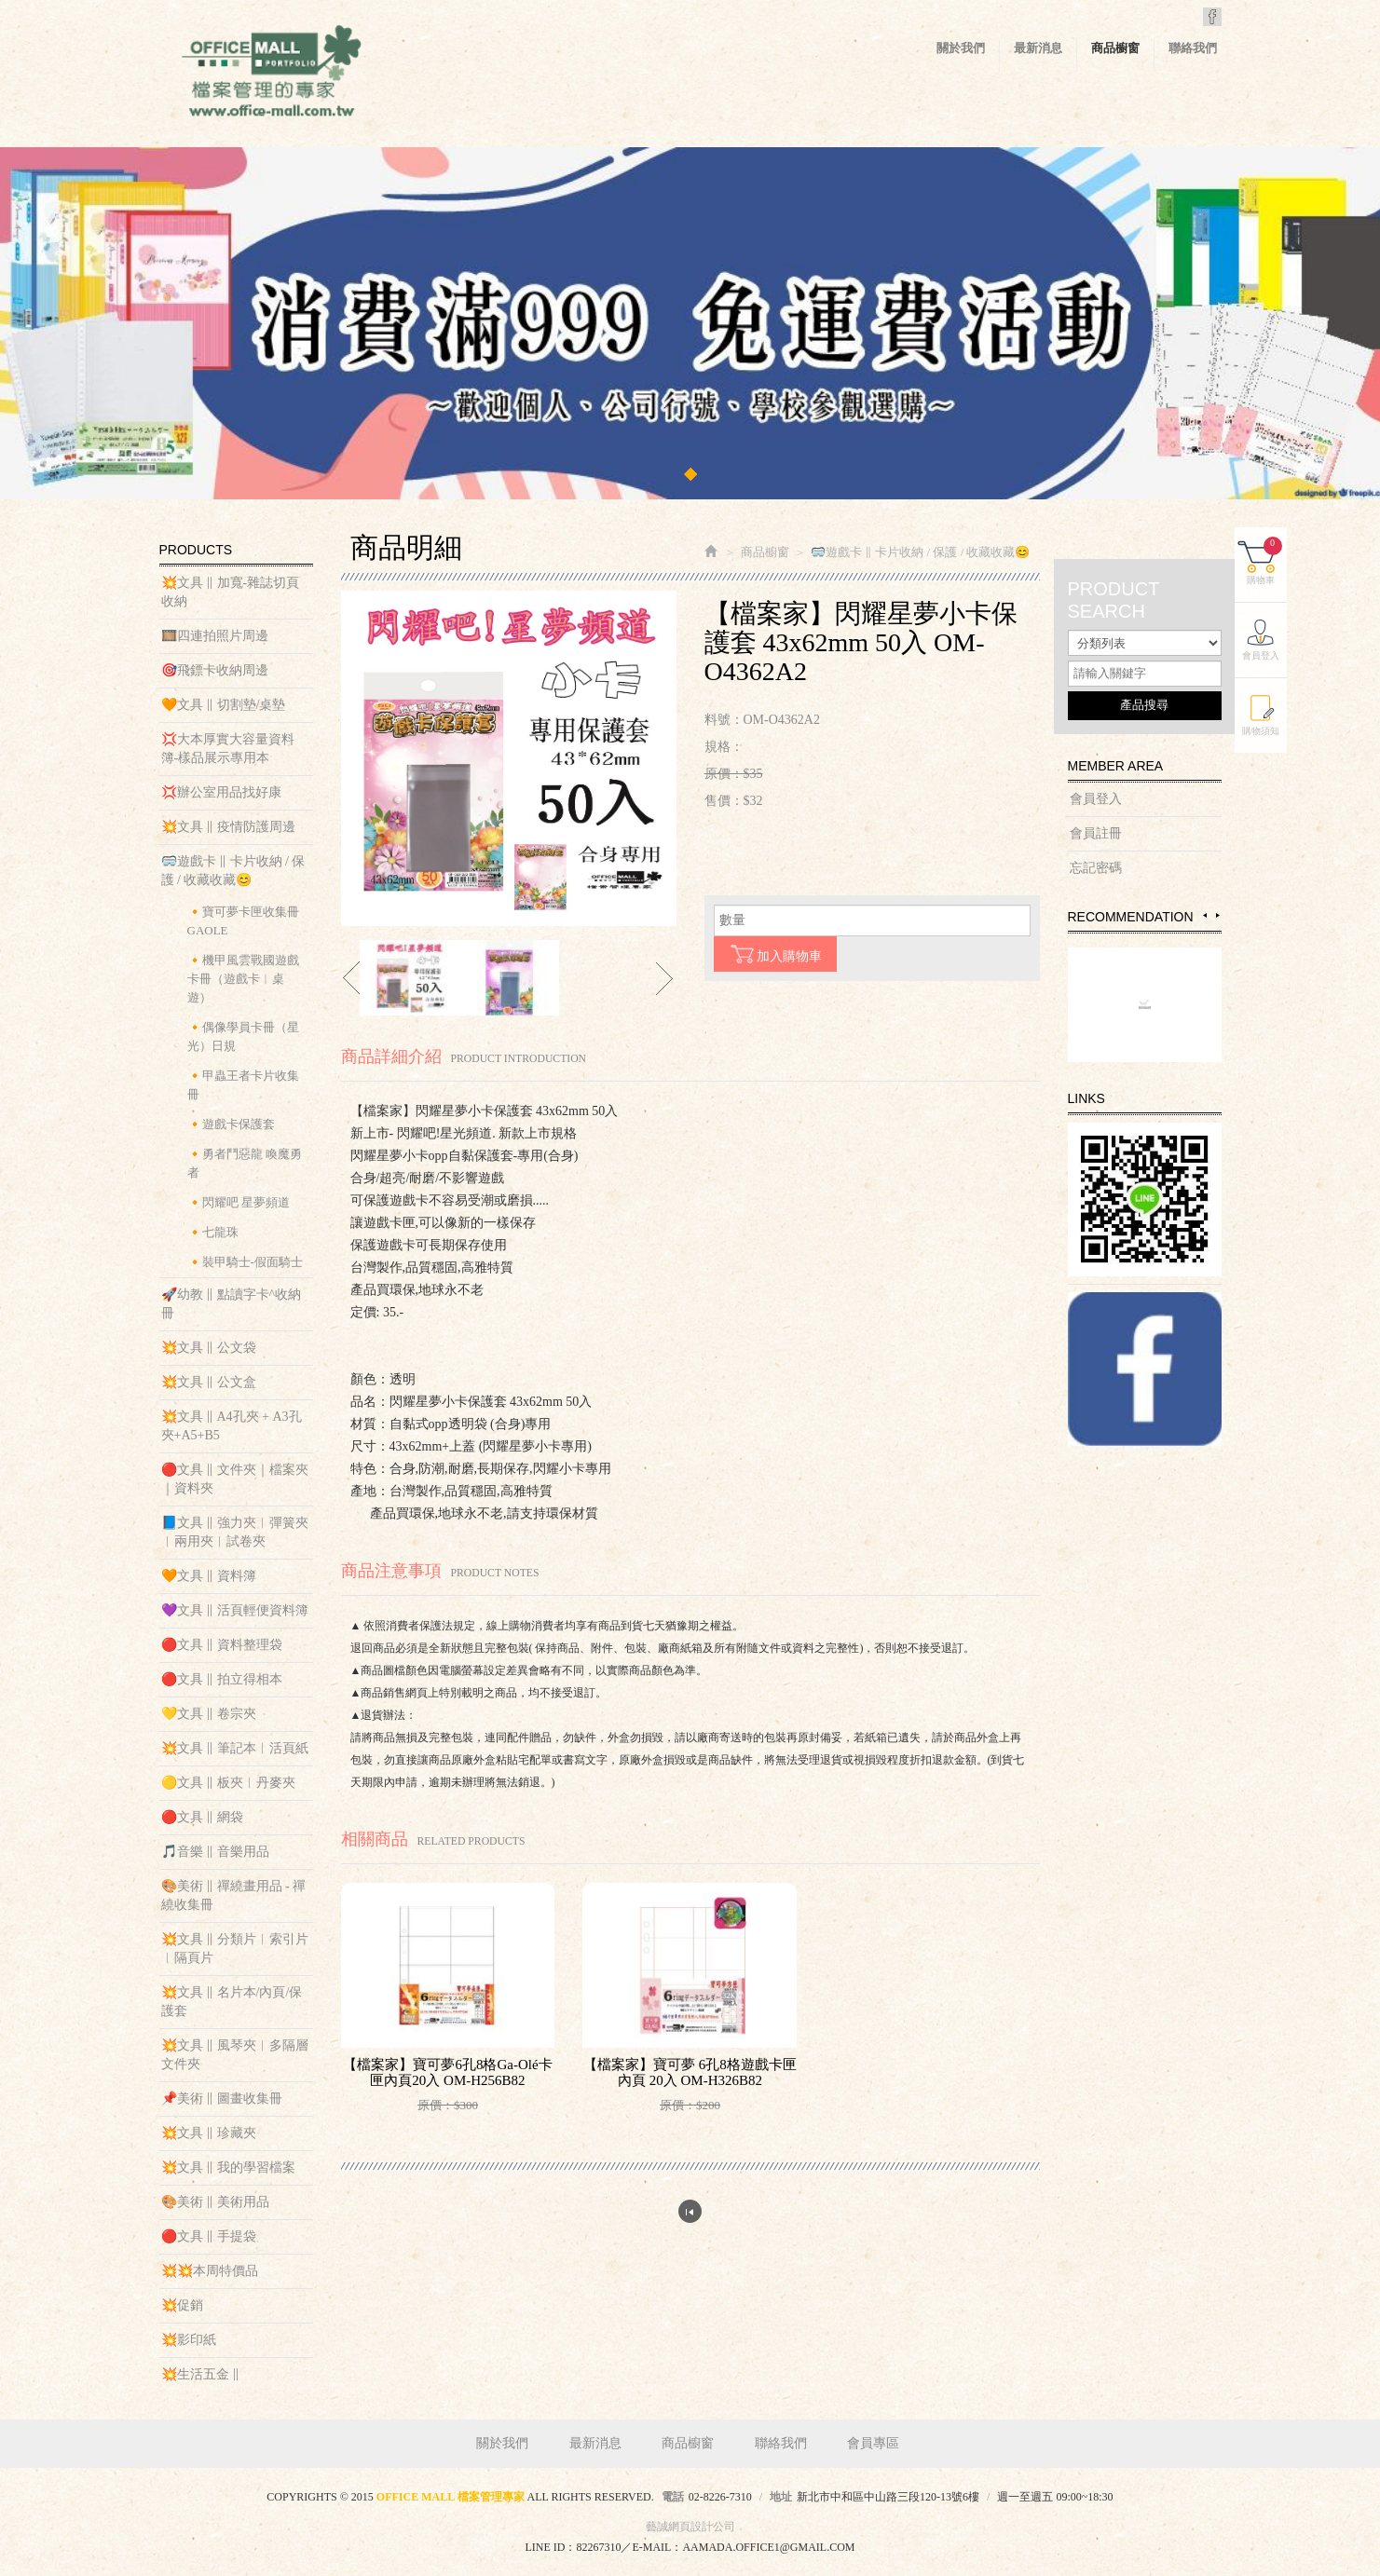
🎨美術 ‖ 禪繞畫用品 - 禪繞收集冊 (234, 1895)
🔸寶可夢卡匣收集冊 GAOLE (243, 921)
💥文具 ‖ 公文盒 (208, 1382)
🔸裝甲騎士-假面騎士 (245, 1262)
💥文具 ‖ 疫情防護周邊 (228, 827)
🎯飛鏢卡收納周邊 (214, 670)
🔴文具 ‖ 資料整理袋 (221, 1645)
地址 (781, 2496)
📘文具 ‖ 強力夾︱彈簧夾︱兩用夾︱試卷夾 (234, 1532)
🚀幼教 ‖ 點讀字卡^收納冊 (231, 1304)
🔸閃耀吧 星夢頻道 (238, 1202)
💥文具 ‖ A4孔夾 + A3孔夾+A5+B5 (231, 1426)
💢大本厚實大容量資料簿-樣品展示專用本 (227, 748)
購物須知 (1260, 731)
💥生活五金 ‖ (200, 2374)
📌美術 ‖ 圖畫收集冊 (221, 2099)
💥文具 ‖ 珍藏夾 (208, 2133)
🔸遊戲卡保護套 (231, 1124)
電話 (673, 2496)
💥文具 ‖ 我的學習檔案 (228, 2167)
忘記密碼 (1096, 868)
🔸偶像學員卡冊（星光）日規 (243, 1036)
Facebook (1212, 16)
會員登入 (1096, 799)
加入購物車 (775, 954)
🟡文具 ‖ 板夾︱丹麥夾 (228, 1783)
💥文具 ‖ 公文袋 (208, 1348)
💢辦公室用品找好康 (221, 792)
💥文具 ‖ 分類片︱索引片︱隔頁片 (234, 1948)
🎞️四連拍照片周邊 (214, 636)
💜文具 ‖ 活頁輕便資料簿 (234, 1610)
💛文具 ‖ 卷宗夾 (208, 1714)
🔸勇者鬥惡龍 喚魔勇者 (244, 1163)
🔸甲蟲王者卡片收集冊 (243, 1085)
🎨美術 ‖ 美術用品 (215, 2202)
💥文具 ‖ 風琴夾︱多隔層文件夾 (234, 2054)
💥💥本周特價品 (209, 2271)
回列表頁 (690, 2211)
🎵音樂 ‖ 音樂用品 (215, 1852)
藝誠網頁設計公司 (690, 2526)
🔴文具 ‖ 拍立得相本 (221, 1679)
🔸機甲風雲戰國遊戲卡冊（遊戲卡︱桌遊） (243, 978)
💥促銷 (182, 2305)
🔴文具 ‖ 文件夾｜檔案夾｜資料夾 (234, 1479)
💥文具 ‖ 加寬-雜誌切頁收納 (230, 592)
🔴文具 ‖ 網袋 (202, 1817)
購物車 (1264, 561)
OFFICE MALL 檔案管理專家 (271, 74)
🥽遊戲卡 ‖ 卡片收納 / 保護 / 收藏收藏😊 (233, 870)
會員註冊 (1096, 833)
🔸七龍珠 (213, 1232)
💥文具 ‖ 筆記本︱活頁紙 (234, 1748)
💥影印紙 (188, 2340)
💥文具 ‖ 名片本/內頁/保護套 (232, 2001)
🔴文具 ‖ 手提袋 (208, 2236)
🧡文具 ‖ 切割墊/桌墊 (223, 705)
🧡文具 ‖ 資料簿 (208, 1576)
